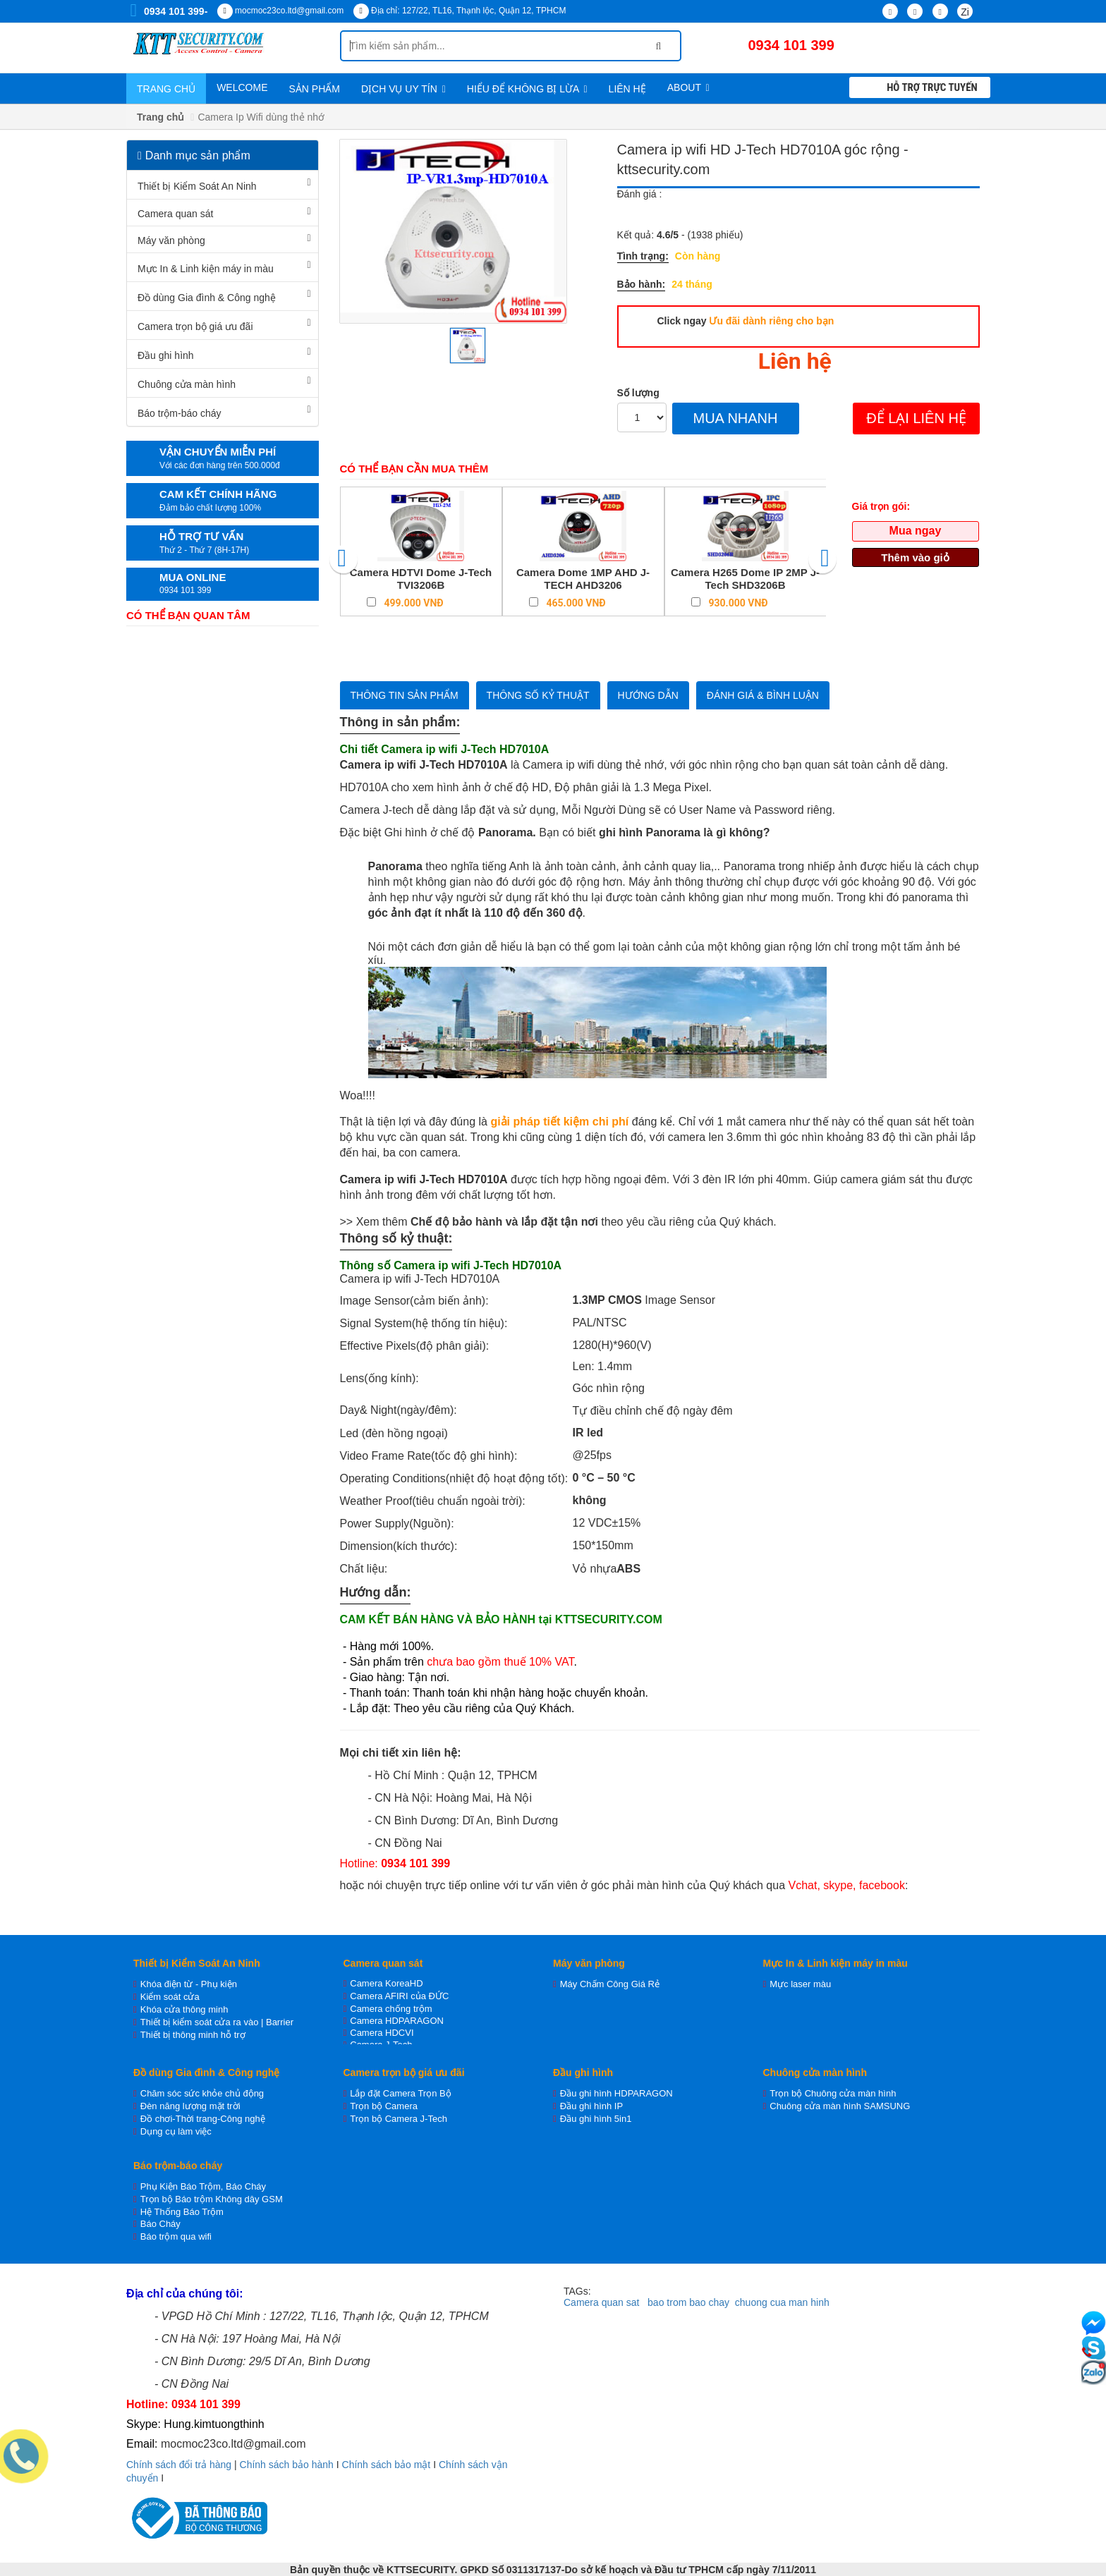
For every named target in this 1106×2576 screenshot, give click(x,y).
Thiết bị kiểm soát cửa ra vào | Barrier (216, 2022)
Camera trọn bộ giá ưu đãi (195, 326)
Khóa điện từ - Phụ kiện (188, 1984)
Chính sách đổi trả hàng (178, 2464)
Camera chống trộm (391, 2008)
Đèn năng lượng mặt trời (190, 2106)
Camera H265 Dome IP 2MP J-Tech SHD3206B (745, 578)
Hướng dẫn (648, 695)
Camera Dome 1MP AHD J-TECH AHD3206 (583, 578)
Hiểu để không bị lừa (527, 88)
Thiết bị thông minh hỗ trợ (192, 2034)
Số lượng (638, 392)
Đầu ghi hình (166, 355)
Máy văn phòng (171, 240)
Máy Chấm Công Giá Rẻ (610, 1984)
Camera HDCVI (381, 2032)
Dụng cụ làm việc (176, 2131)
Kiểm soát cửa (170, 1996)
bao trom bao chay (688, 2302)
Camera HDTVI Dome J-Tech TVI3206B (421, 578)
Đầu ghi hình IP (591, 2106)
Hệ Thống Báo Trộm (182, 2211)
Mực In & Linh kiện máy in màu (206, 268)
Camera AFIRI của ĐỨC (399, 1996)
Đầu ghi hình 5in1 (596, 2118)
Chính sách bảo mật (386, 2464)
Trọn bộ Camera (384, 2106)
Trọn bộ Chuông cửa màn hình (833, 2093)
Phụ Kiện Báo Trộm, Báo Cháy (203, 2186)
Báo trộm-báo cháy (179, 413)
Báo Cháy (160, 2223)
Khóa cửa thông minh (184, 2009)
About (688, 87)
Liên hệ (627, 88)
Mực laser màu (800, 1984)
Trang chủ (166, 88)
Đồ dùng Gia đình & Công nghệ (207, 297)
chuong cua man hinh (782, 2302)
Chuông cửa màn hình (187, 384)
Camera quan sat (601, 2302)
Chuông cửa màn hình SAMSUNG (840, 2106)
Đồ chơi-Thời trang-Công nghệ (202, 2118)
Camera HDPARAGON (397, 2020)
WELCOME (242, 87)
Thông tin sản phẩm (404, 695)
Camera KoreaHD (386, 1983)
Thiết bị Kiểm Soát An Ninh (197, 186)
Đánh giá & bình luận (763, 695)
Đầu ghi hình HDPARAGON (616, 2093)
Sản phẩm (313, 88)
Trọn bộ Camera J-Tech (398, 2118)
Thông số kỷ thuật (538, 695)
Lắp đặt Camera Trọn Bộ (400, 2093)
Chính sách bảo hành (287, 2464)
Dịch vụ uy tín (403, 88)
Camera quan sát (175, 213)
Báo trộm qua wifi (176, 2236)
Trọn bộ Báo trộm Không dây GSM (211, 2199)
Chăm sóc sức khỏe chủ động (202, 2093)
